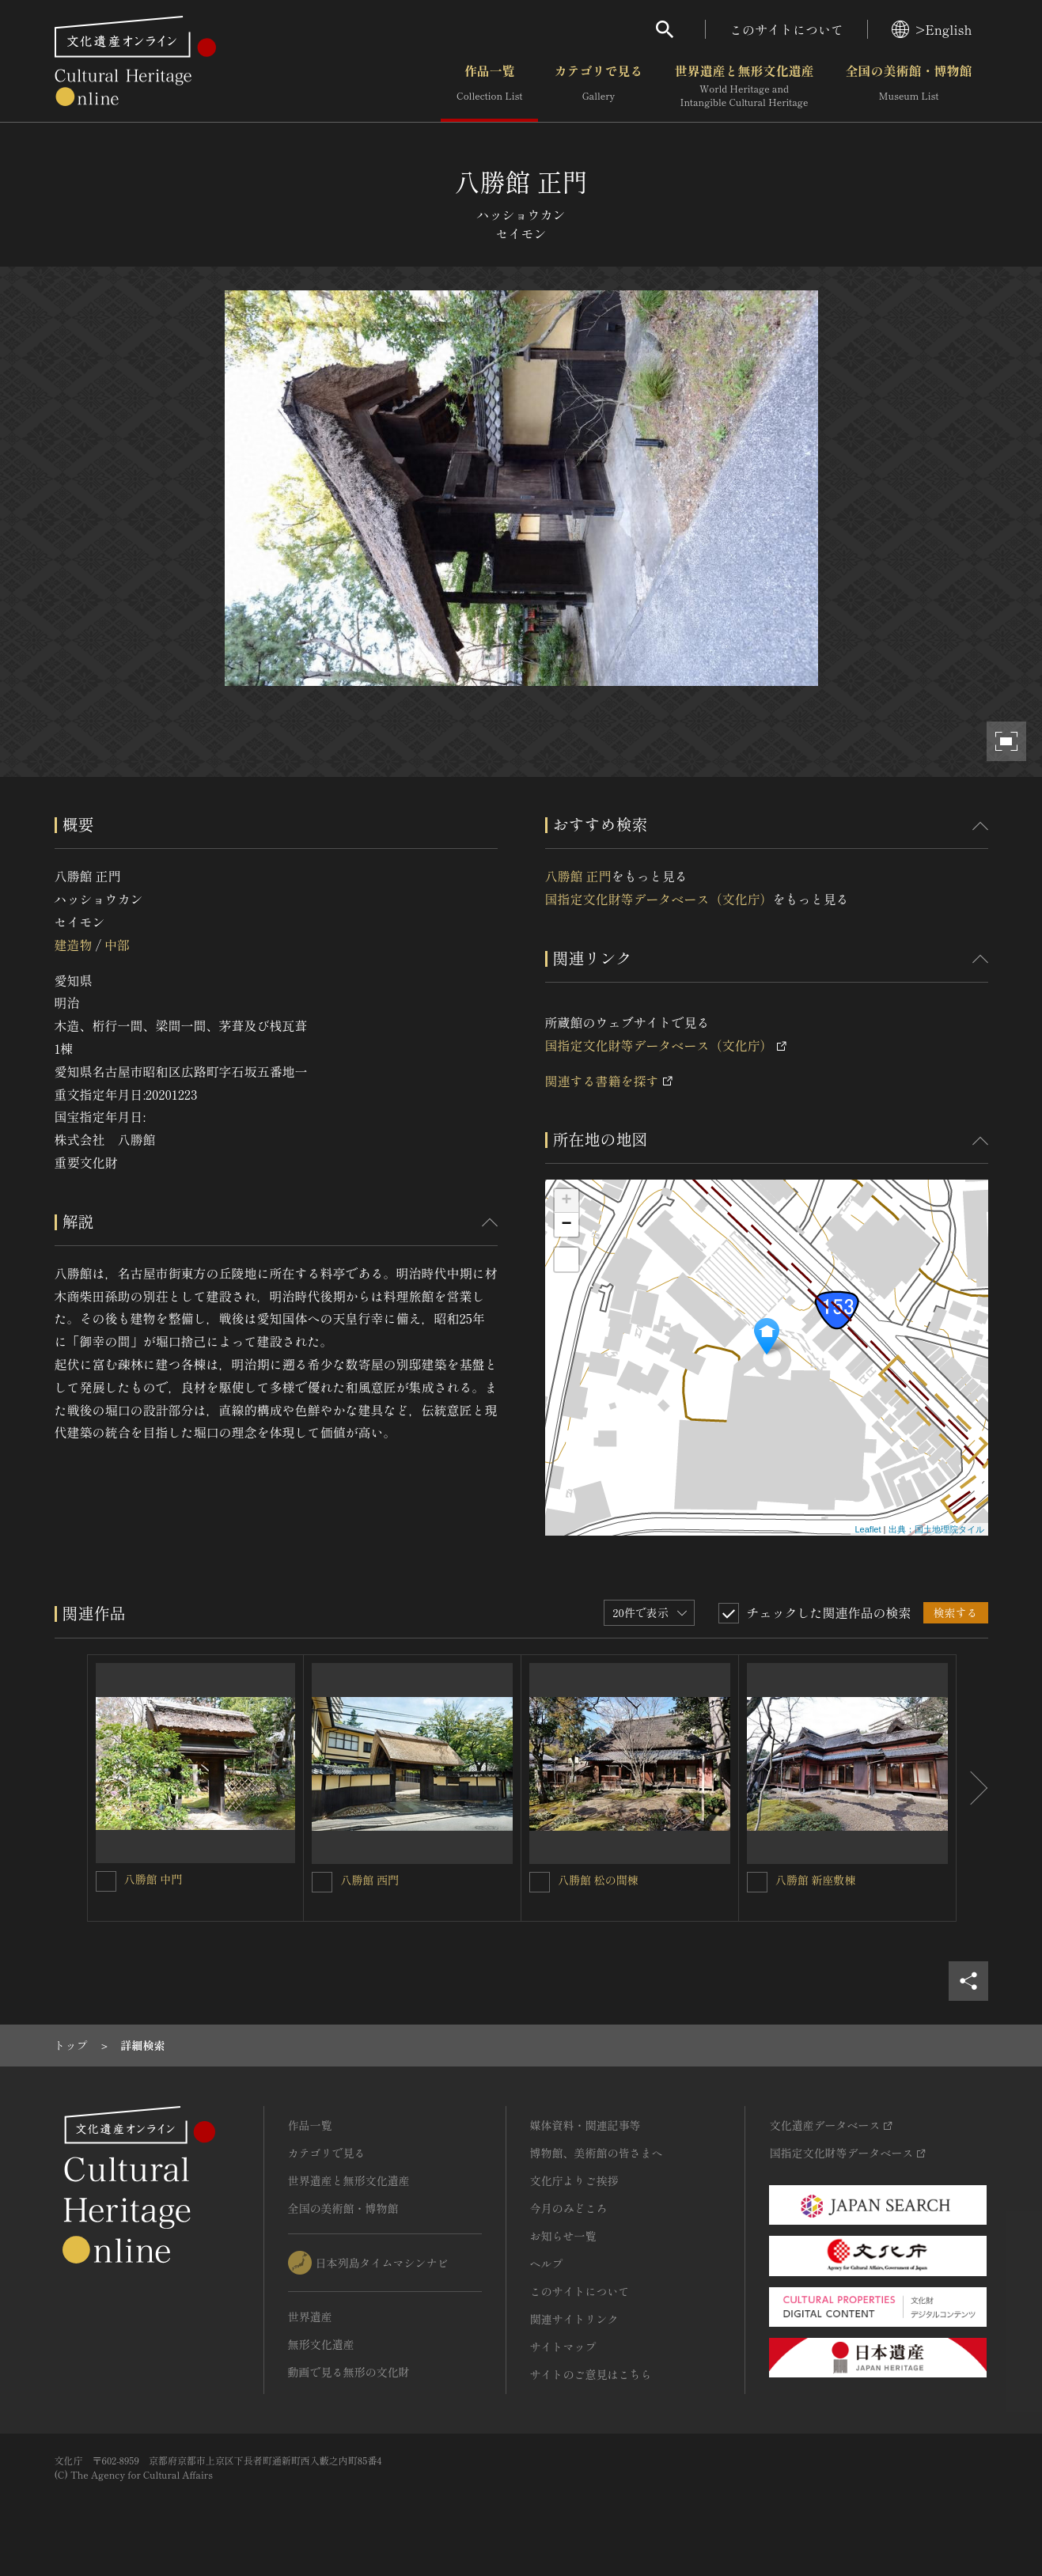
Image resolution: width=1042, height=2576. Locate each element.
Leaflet (867, 1529)
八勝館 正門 (578, 875)
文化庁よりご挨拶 (574, 2180)
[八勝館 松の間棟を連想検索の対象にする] (539, 1882)
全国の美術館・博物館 (908, 86)
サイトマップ (563, 2346)
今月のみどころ (569, 2208)
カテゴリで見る (598, 86)
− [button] (566, 1225)
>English (932, 29)
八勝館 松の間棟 (598, 1880)
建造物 (74, 944)
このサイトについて (786, 29)
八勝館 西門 (369, 1880)
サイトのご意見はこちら (591, 2374)
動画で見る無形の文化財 (349, 2372)
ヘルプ (546, 2263)
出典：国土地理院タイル (936, 1529)
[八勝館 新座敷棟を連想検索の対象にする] (757, 1882)
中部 (117, 944)
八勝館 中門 (153, 1879)
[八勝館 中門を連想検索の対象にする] (106, 1881)
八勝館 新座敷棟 (815, 1880)
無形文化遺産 (321, 2344)
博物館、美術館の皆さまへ (596, 2153)
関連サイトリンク (574, 2319)
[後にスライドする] (972, 1788)
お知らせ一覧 (563, 2236)
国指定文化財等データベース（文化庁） (659, 898)
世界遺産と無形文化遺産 (743, 86)
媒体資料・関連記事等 (585, 2125)
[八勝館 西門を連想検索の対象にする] (322, 1882)
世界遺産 (310, 2316)
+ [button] (566, 1201)
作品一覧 (489, 86)
